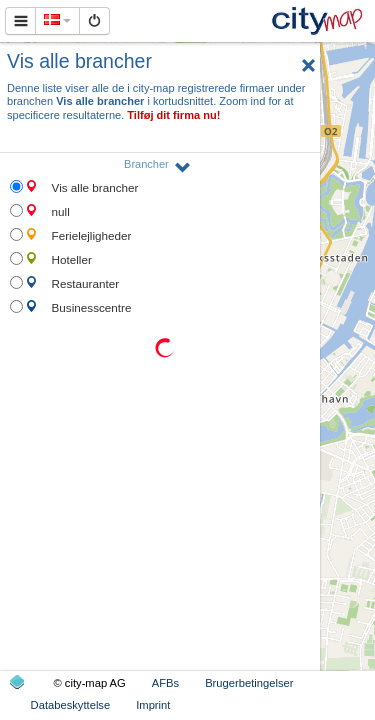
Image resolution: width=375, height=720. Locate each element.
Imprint (153, 705)
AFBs (165, 683)
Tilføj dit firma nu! (173, 115)
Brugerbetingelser (249, 683)
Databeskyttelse (71, 705)
